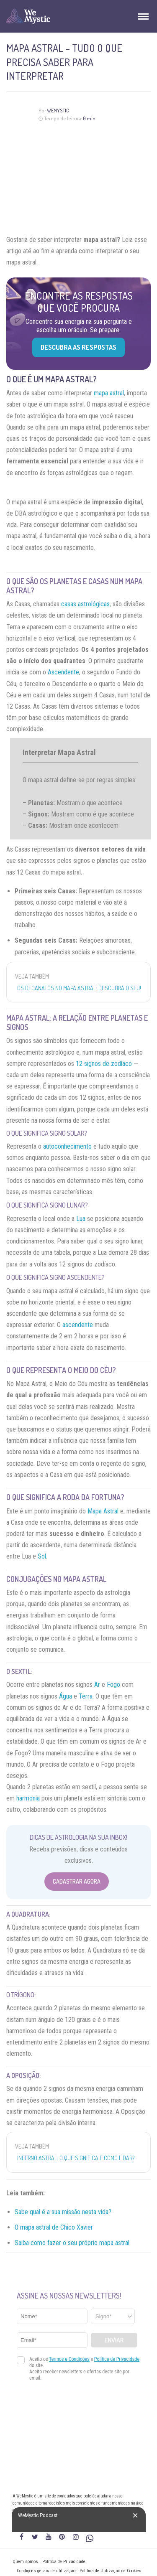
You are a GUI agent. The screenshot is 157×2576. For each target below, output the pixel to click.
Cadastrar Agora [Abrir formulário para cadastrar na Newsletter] (76, 1881)
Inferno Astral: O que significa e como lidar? (75, 2158)
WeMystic (58, 110)
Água (65, 1696)
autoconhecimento (67, 1146)
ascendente (77, 1325)
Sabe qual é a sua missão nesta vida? (63, 2212)
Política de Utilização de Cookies (111, 2570)
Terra (86, 1696)
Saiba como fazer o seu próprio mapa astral (72, 2243)
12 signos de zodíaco (104, 1064)
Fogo (113, 1685)
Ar (97, 1685)
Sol (42, 1556)
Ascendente (63, 672)
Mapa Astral (103, 1511)
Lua (80, 1219)
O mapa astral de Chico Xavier (54, 2227)
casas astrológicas (85, 604)
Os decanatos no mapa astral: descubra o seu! (79, 988)
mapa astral (109, 393)
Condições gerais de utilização (46, 2570)
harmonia (28, 1798)
